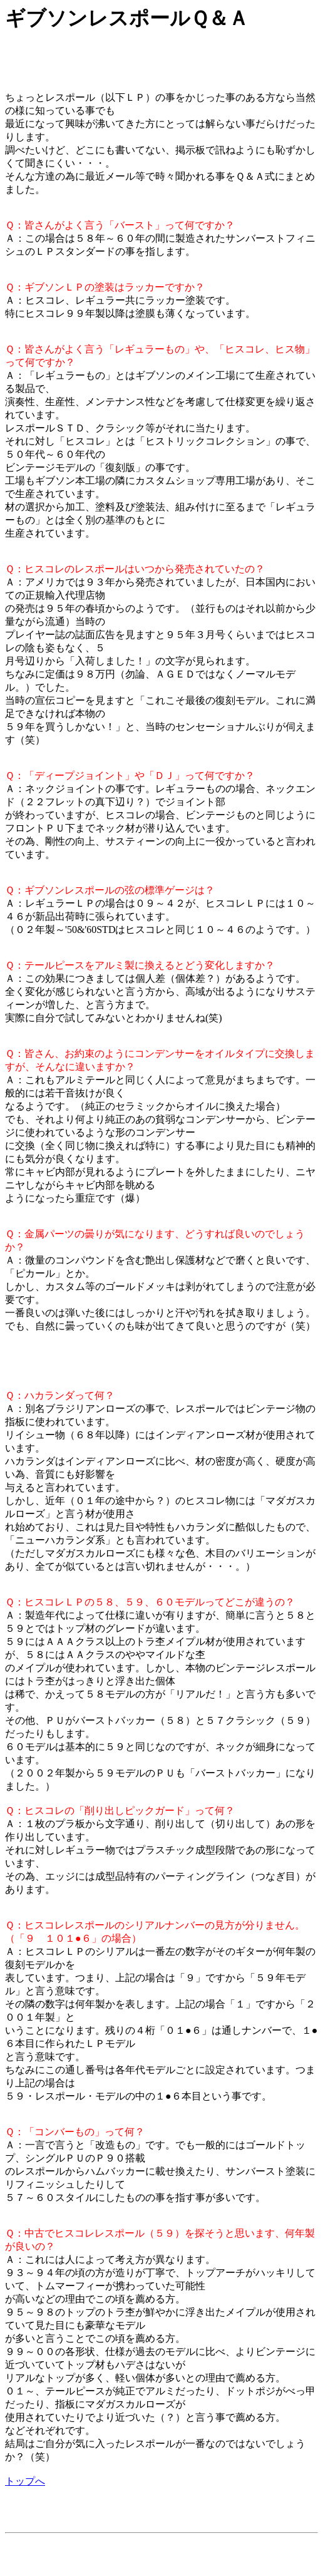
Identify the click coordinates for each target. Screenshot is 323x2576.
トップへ (25, 2481)
